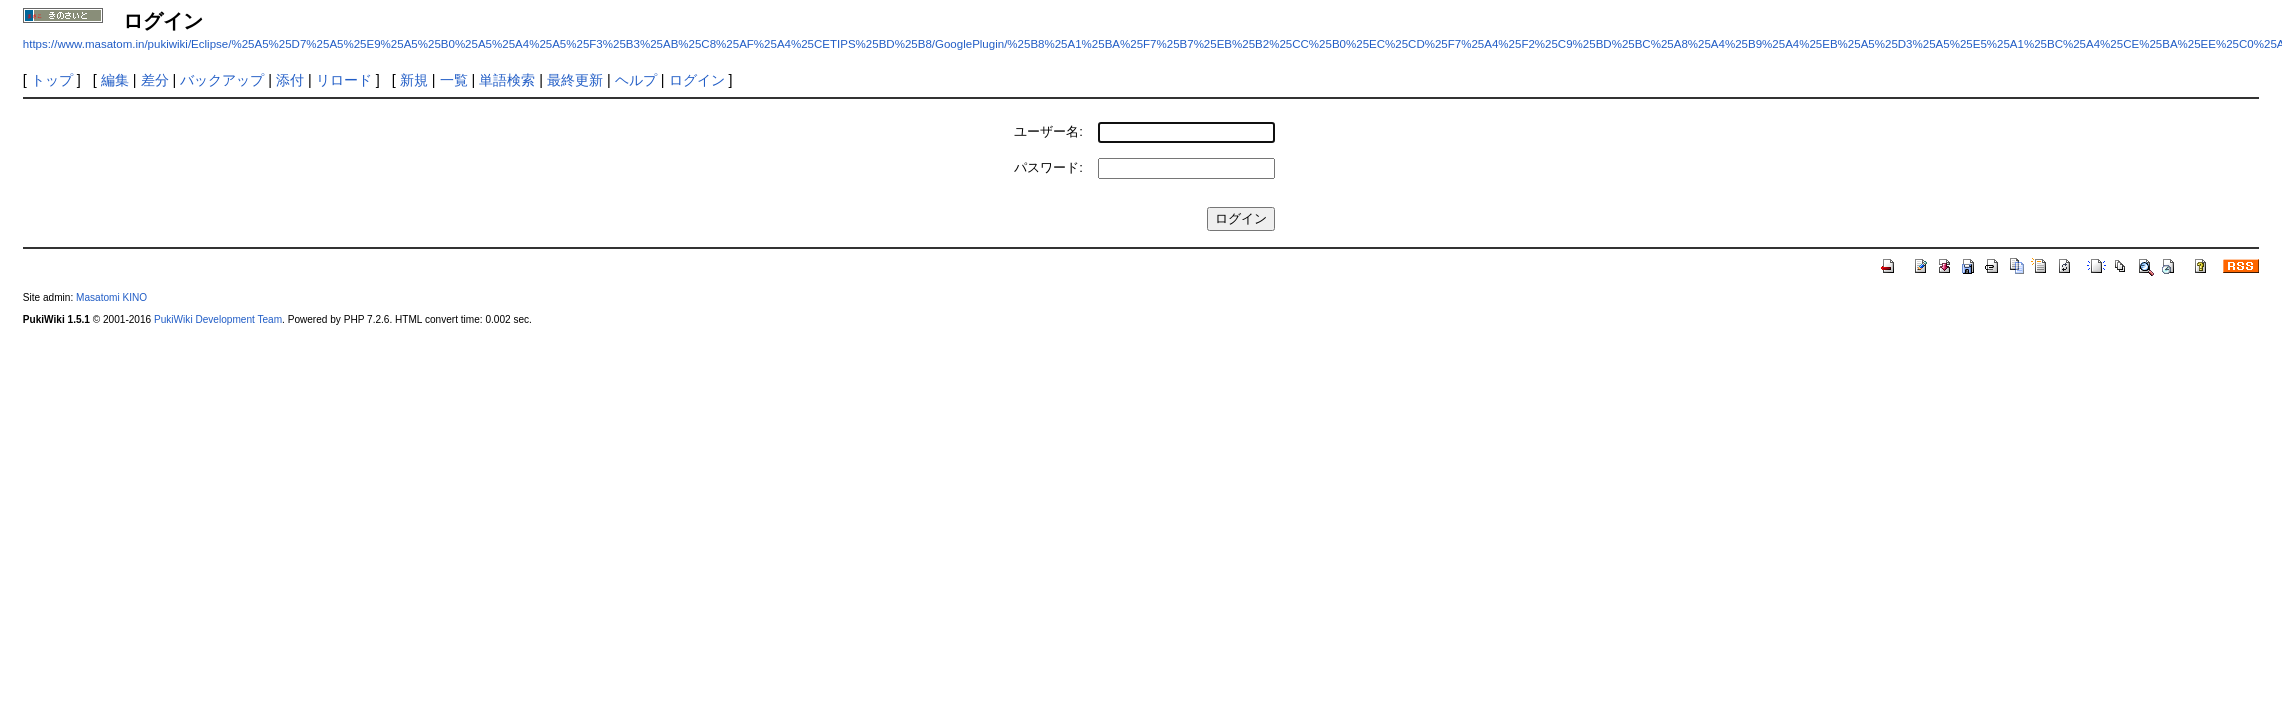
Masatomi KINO (111, 297)
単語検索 (507, 80)
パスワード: (1048, 167)
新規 (414, 80)
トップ (52, 80)
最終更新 (575, 80)
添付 (290, 80)
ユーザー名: (1048, 131)
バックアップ (222, 80)
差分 (155, 80)
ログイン (697, 80)
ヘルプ (636, 80)
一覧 (454, 80)
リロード (344, 80)
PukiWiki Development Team (218, 319)
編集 (115, 80)
